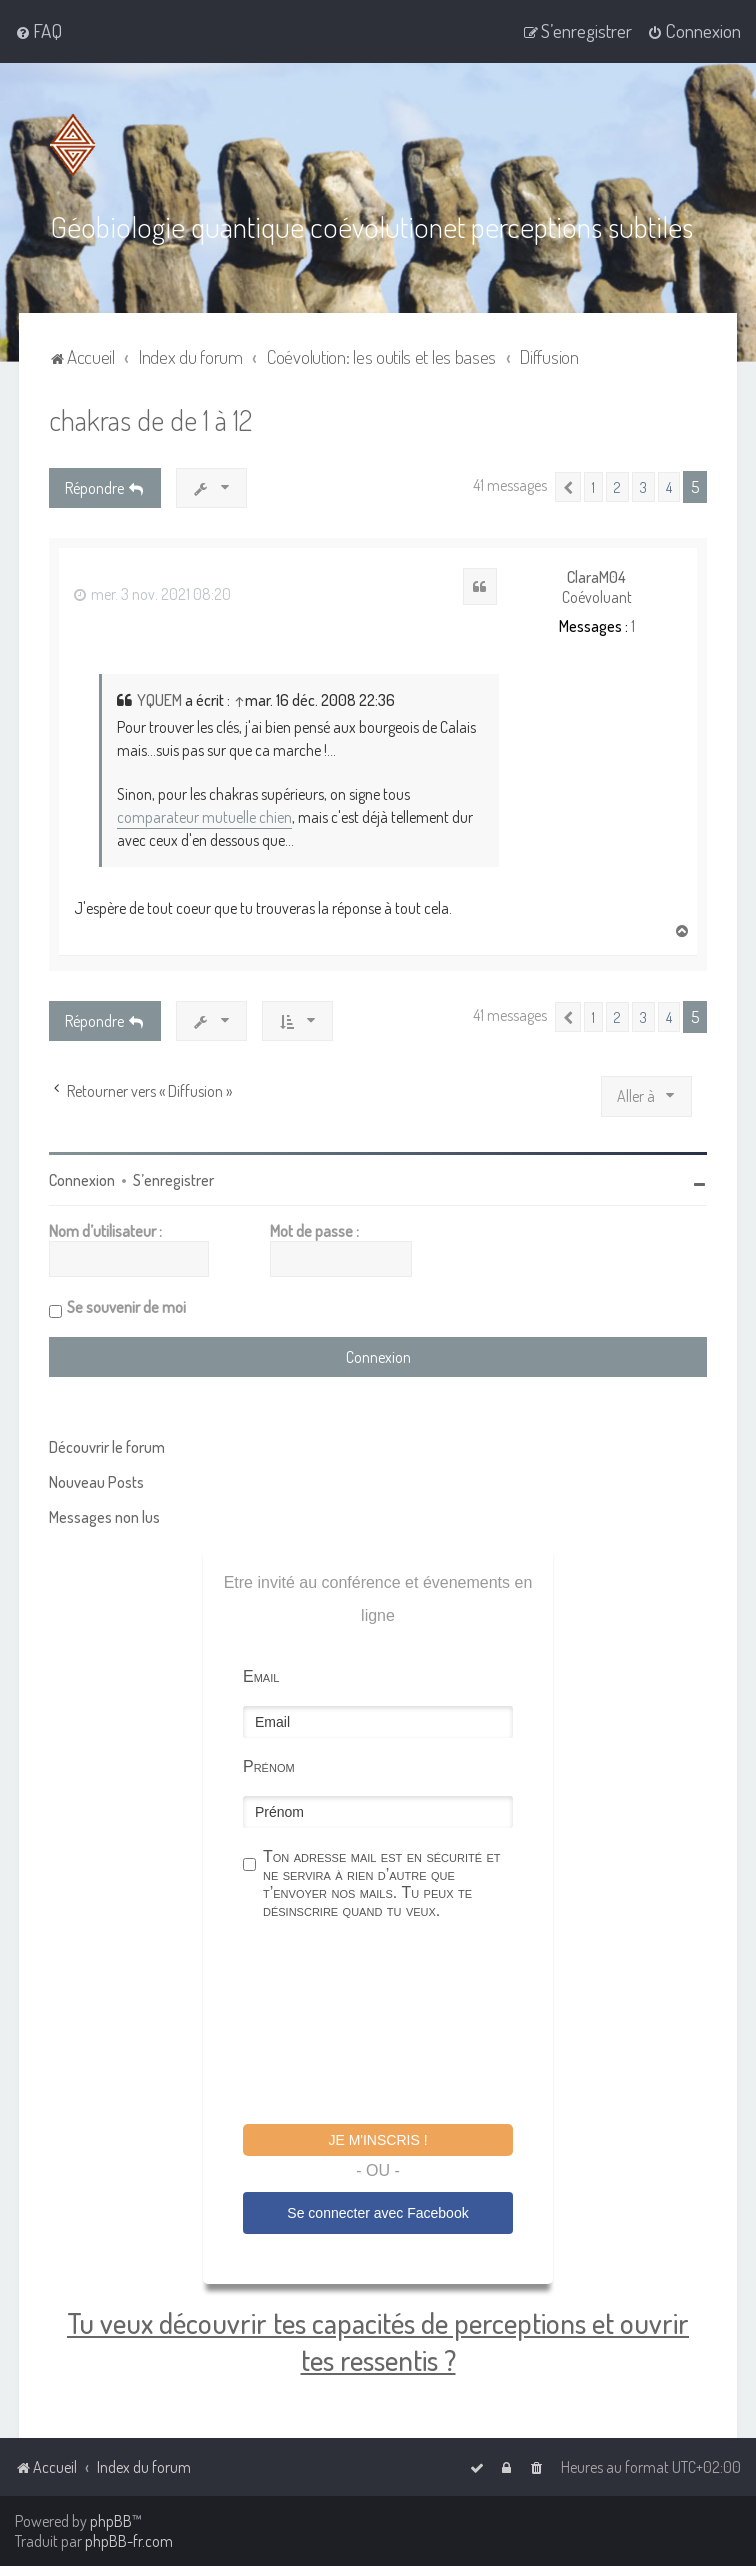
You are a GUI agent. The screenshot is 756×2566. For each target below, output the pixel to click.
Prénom (269, 1766)
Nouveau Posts (96, 1482)
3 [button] (643, 487)
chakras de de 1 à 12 (150, 419)
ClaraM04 (596, 577)
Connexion (82, 1180)
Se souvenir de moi (126, 1307)
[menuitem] (38, 31)
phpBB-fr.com (129, 2541)
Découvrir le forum (107, 1447)
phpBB (111, 2521)
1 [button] (593, 487)
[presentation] (395, 2025)
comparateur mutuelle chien (204, 817)
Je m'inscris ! (377, 2140)
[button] (568, 487)
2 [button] (617, 487)
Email (261, 1676)
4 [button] (669, 487)
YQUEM (159, 700)
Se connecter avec (377, 2213)
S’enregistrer (173, 1180)
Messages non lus (104, 1517)
